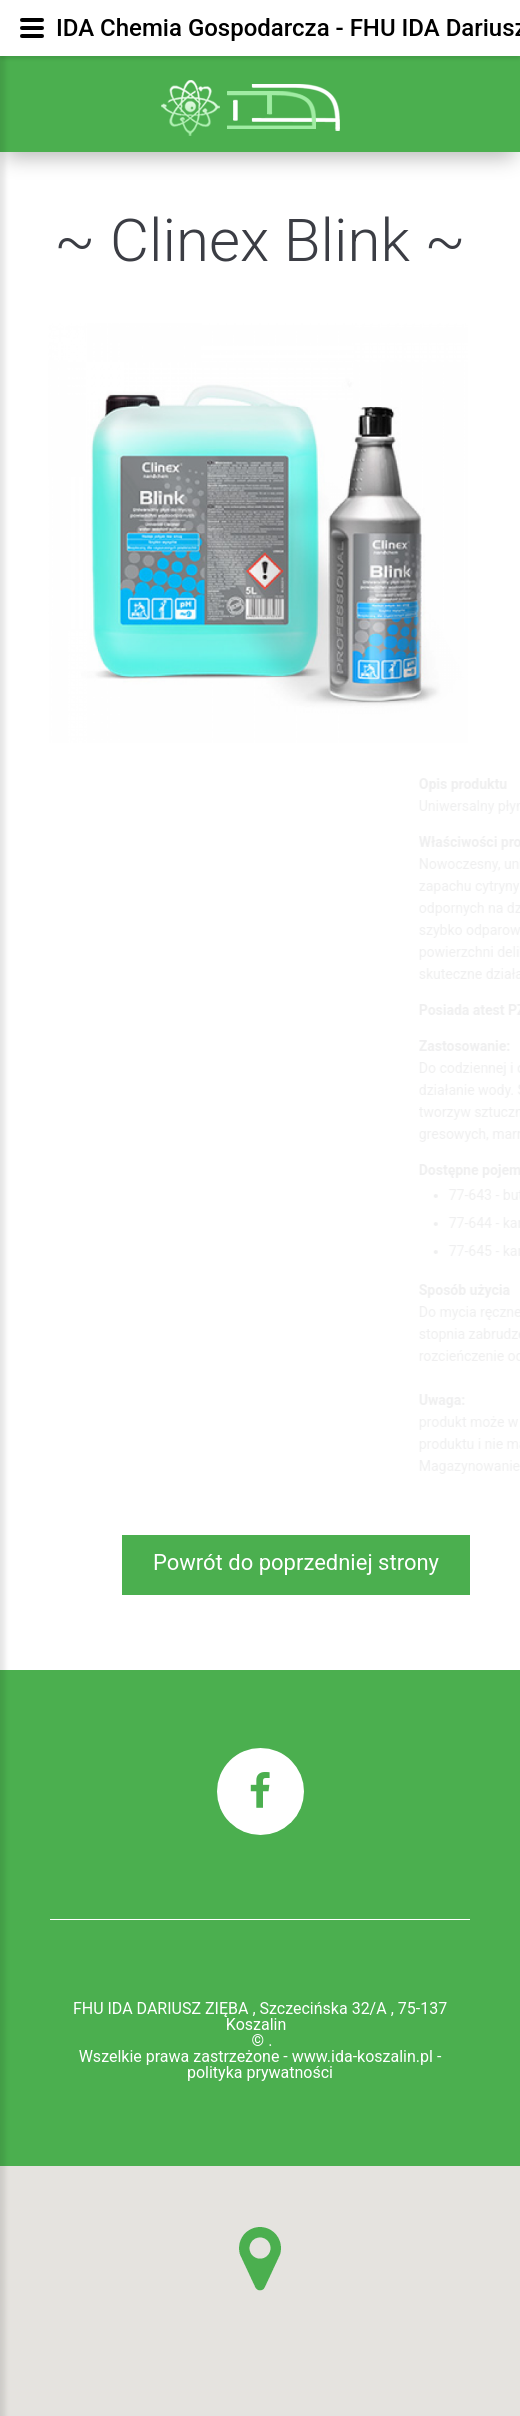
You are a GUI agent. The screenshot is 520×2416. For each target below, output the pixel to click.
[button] (260, 2259)
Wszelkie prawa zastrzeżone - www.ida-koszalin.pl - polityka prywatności (260, 2065)
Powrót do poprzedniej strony (296, 1562)
